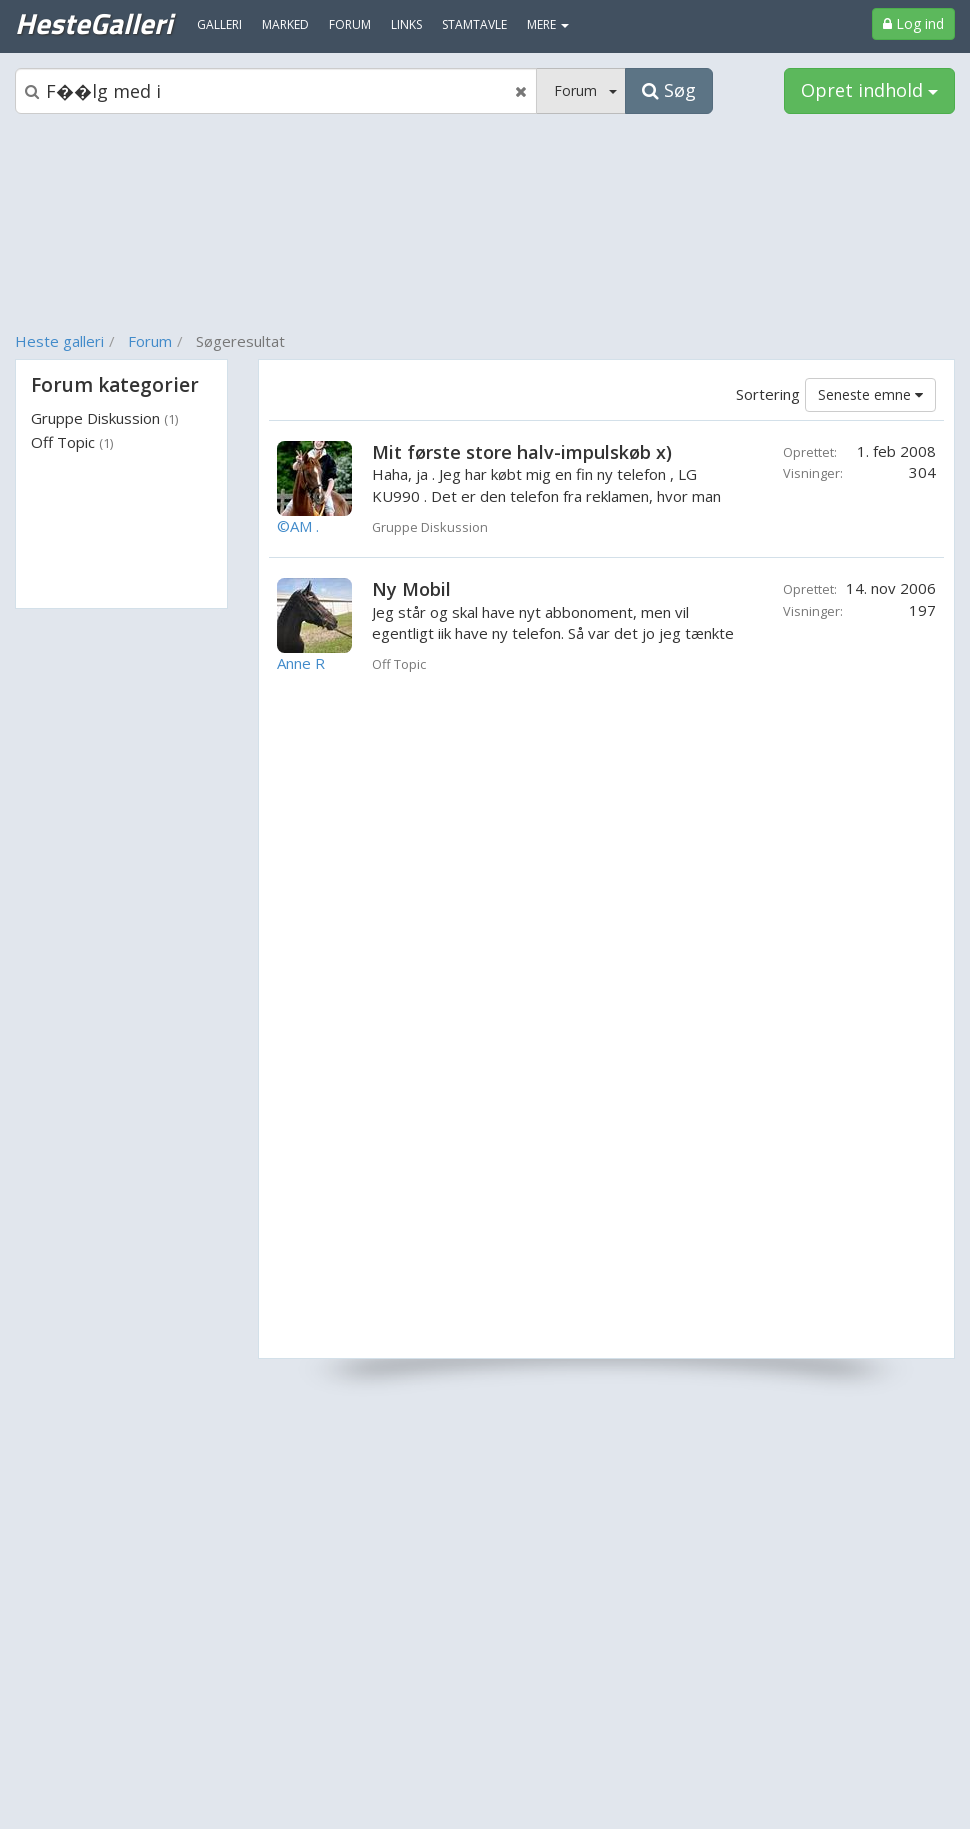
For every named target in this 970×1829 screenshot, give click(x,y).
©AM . (298, 526)
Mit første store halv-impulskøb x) (522, 452)
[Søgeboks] (276, 91)
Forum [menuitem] (350, 24)
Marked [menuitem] (285, 24)
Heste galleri (59, 341)
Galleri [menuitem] (219, 24)
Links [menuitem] (406, 24)
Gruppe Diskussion (104, 418)
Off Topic (72, 442)
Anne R (301, 663)
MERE (548, 24)
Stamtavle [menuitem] (474, 24)
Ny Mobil (411, 589)
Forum (150, 341)
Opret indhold (869, 90)
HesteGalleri (93, 23)
